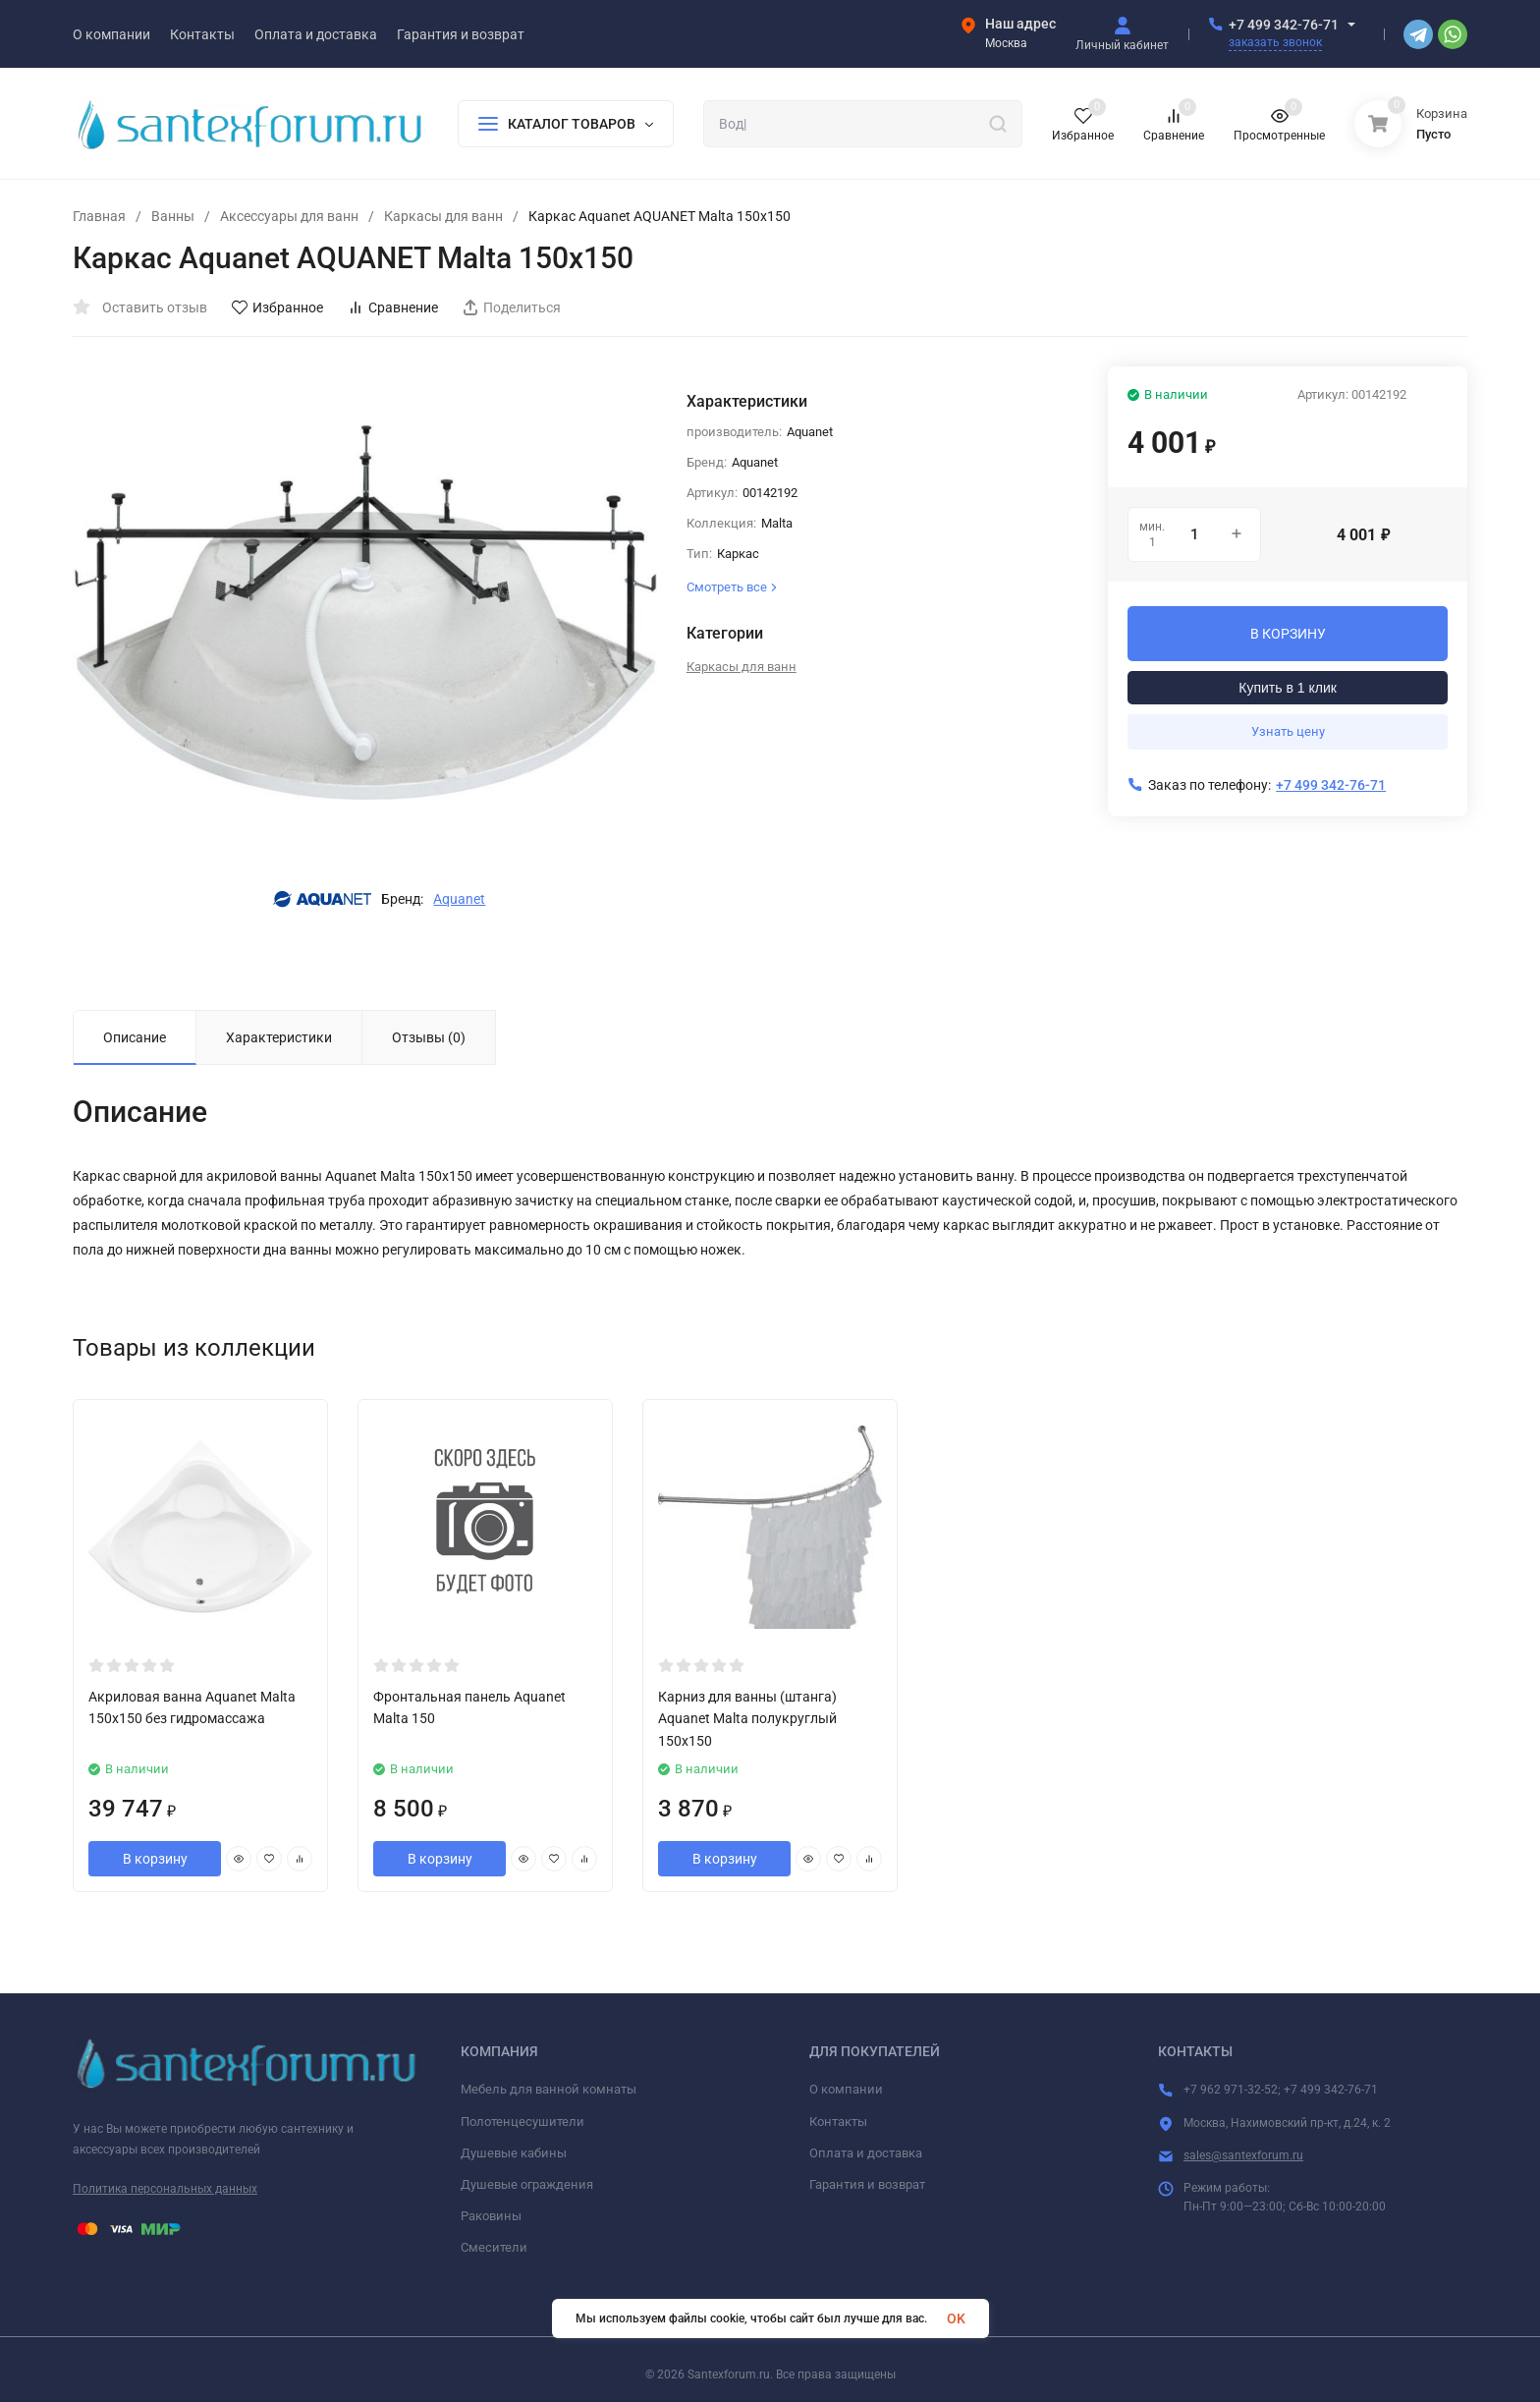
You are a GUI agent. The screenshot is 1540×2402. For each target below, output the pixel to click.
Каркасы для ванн (443, 216)
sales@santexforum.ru (1243, 2155)
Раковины (491, 2215)
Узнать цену (1288, 731)
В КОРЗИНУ (1288, 634)
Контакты (838, 2121)
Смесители (494, 2247)
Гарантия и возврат (867, 2184)
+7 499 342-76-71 (1284, 24)
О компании (846, 2089)
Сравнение (393, 307)
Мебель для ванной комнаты (548, 2089)
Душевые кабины (514, 2153)
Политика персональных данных (165, 2189)
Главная (99, 216)
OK (956, 2318)
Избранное (277, 307)
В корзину (155, 1859)
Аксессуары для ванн (289, 216)
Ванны (172, 216)
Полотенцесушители (522, 2121)
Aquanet (459, 899)
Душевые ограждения (527, 2184)
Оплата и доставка (865, 2153)
